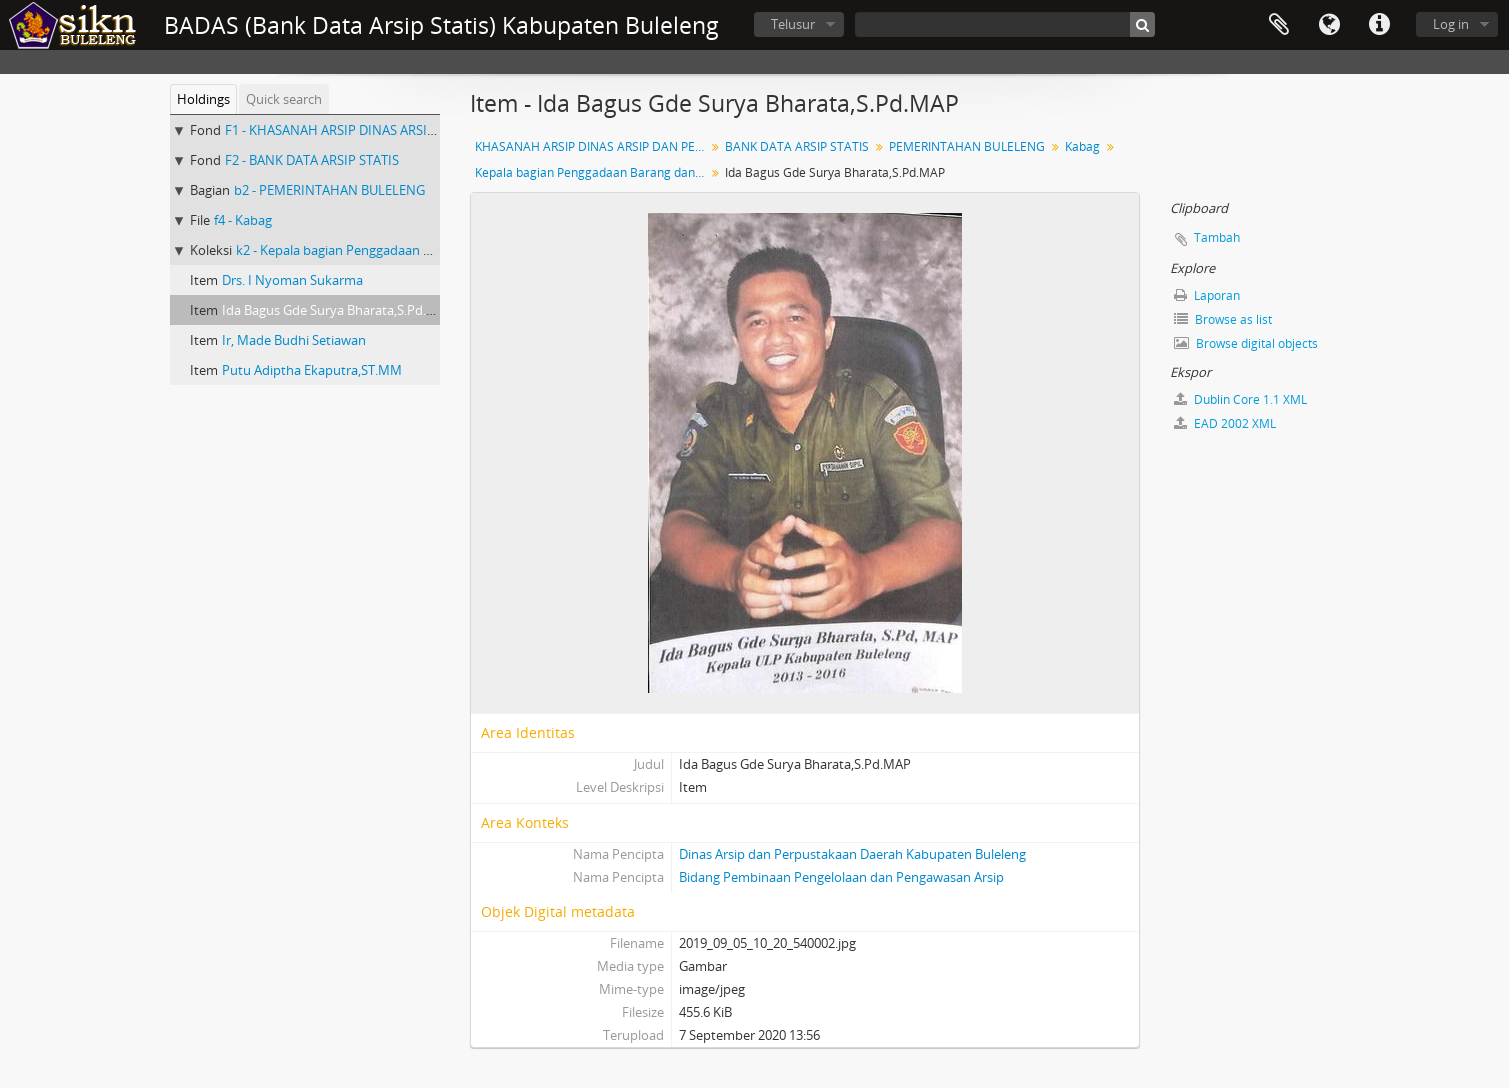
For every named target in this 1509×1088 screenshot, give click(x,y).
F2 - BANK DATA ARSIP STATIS (312, 160)
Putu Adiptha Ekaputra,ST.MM (312, 370)
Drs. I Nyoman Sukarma (292, 280)
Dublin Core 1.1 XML (1240, 399)
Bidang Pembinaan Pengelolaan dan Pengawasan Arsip (841, 877)
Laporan (1207, 295)
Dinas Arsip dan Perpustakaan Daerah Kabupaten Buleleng (852, 854)
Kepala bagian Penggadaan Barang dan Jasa (592, 172)
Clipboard (1279, 25)
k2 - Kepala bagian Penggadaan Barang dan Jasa (376, 250)
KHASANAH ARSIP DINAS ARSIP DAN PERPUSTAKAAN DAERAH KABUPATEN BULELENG (592, 146)
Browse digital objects (1246, 343)
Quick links (1379, 25)
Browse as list (1223, 319)
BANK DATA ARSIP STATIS (797, 146)
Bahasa (1329, 25)
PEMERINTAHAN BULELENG (967, 146)
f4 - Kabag (243, 220)
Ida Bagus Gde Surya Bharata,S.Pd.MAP (338, 310)
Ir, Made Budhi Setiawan (294, 340)
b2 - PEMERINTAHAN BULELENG (329, 190)
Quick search (284, 99)
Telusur (793, 24)
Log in (1451, 24)
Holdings (203, 99)
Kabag (1082, 146)
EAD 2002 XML (1225, 423)
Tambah (1217, 237)
